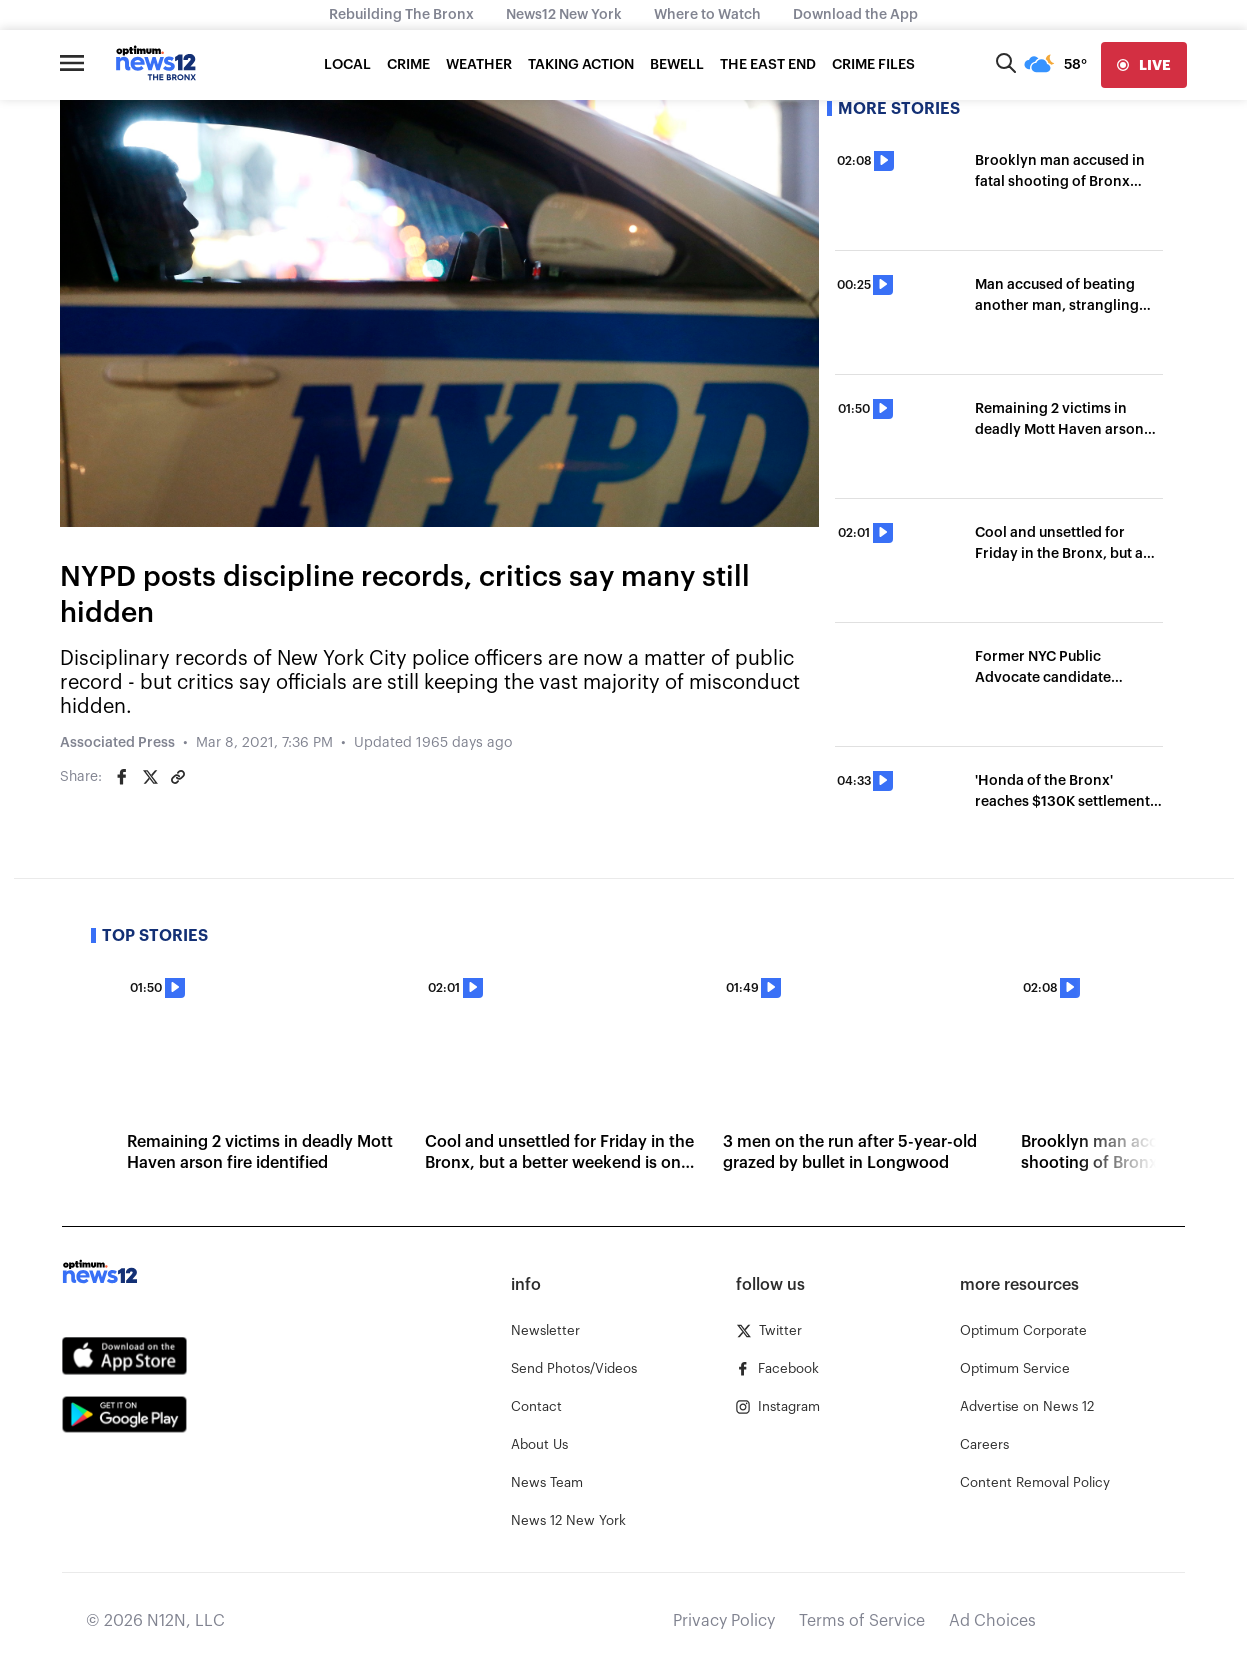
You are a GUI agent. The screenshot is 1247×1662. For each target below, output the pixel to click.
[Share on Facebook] (122, 777)
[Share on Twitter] (150, 777)
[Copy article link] (178, 777)
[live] (1144, 65)
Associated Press (117, 743)
